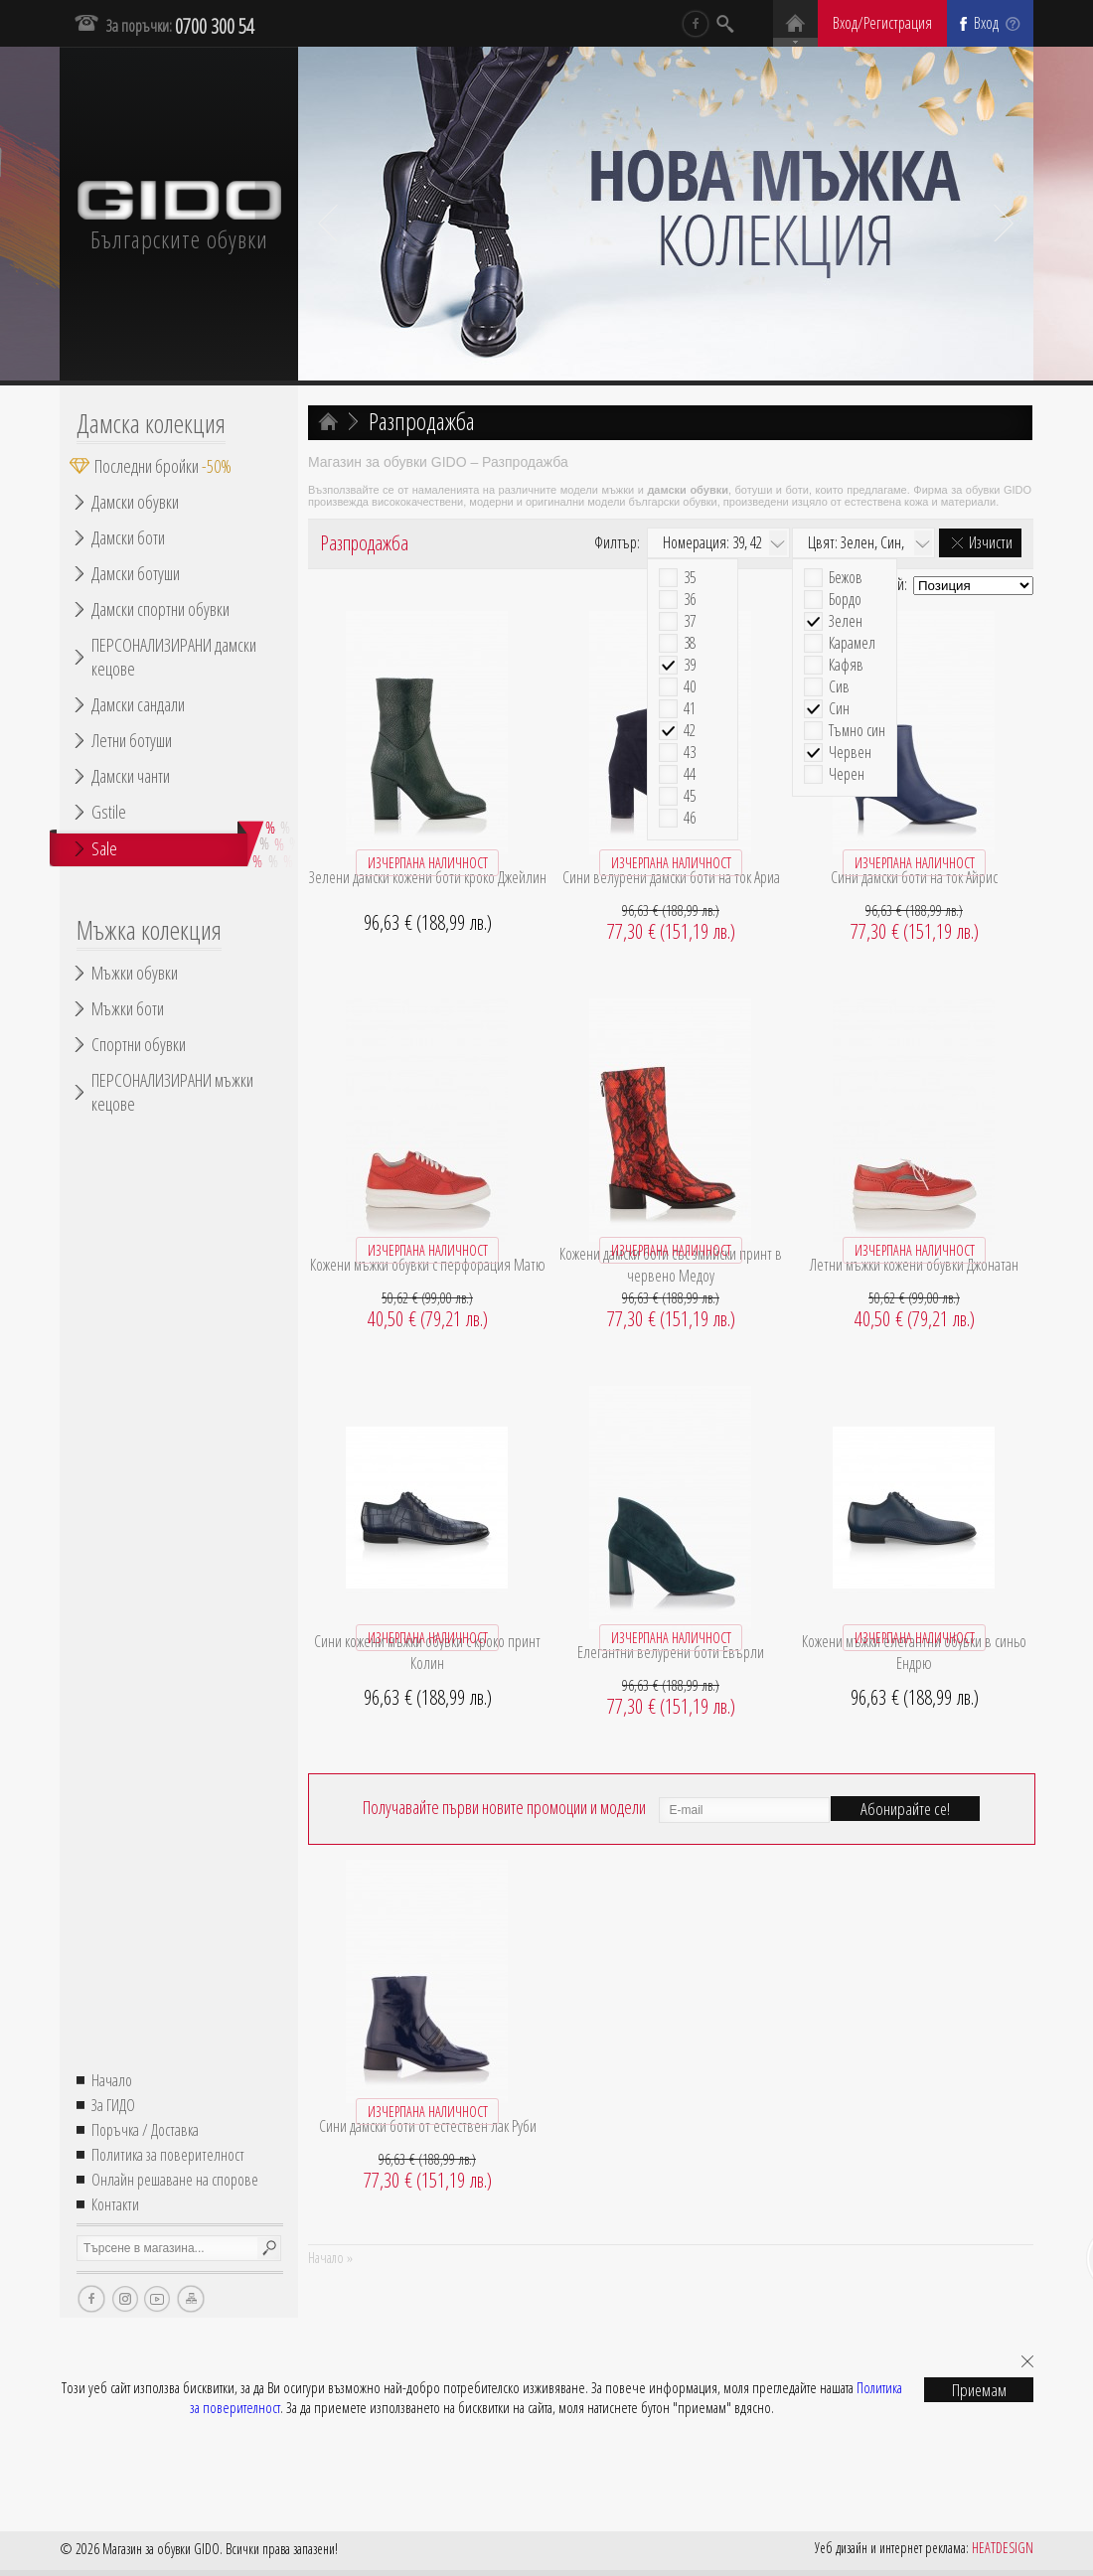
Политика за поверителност (167, 2155)
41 (690, 708)
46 (690, 818)
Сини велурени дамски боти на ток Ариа (671, 877)
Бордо (845, 599)
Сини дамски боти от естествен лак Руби (428, 2126)
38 (690, 643)
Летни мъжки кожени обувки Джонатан (914, 1265)
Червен (850, 752)
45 (690, 796)
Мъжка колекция (149, 930)
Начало (111, 2080)
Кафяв (846, 665)
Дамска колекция (151, 423)
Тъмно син (857, 730)
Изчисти (991, 542)
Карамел (852, 643)
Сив (839, 687)
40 (690, 687)
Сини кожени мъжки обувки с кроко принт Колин (427, 1652)
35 (690, 577)
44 (690, 774)
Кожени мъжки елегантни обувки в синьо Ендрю (914, 1652)
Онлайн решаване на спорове (174, 2180)
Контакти (115, 2204)
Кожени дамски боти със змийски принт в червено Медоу (670, 1265)
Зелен (845, 621)
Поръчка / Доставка (145, 2130)
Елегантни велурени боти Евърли (670, 1652)
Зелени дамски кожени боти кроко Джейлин (427, 877)
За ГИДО (113, 2105)
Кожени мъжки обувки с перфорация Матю (428, 1265)
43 (690, 752)
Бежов (845, 577)
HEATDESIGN (1002, 2547)
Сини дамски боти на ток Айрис (914, 877)
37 (690, 621)
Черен (846, 774)
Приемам (979, 2389)
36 (690, 599)
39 (690, 665)
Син (839, 708)
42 (690, 730)
